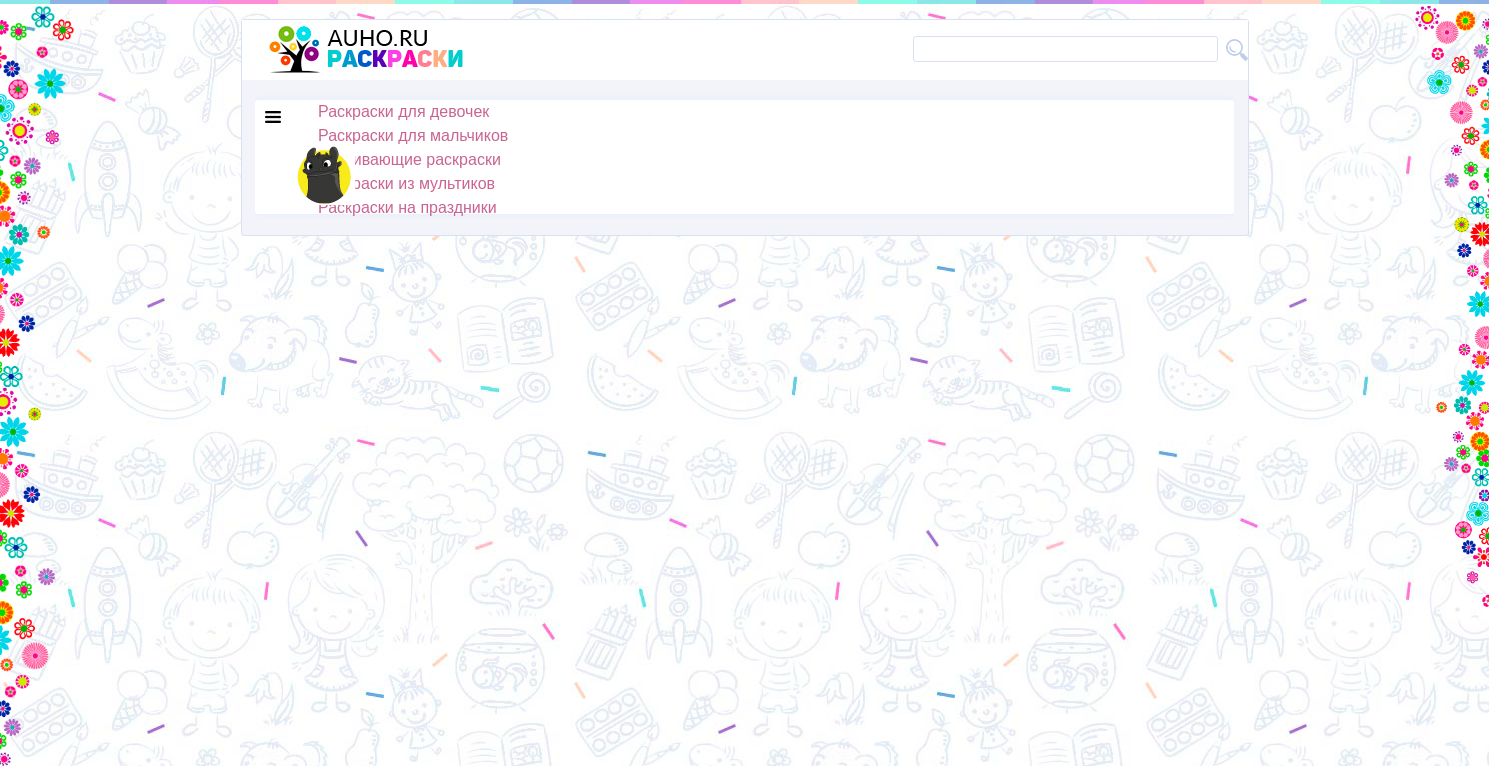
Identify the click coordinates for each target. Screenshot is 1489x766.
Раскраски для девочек (403, 111)
